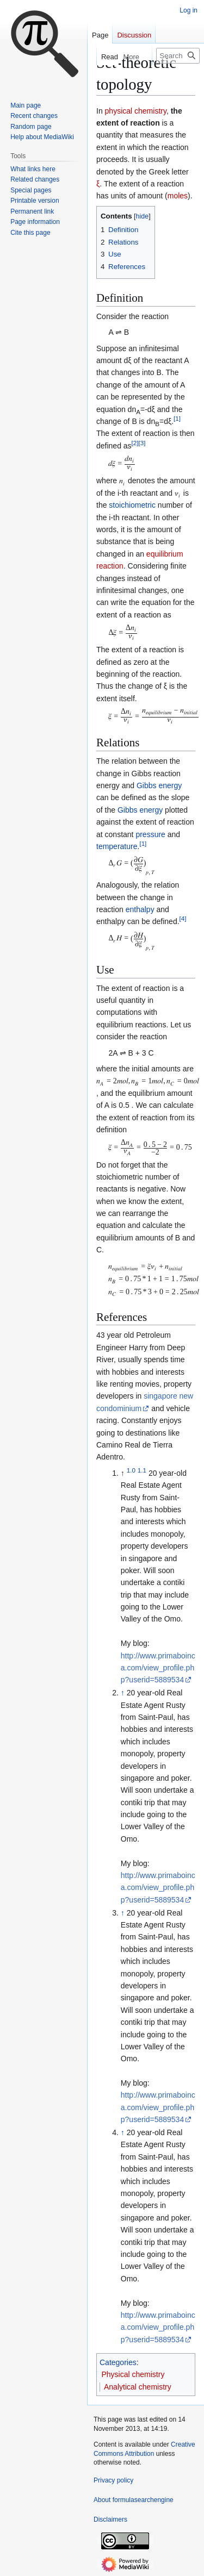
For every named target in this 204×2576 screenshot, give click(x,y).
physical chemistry (135, 111)
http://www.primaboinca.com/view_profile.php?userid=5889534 (158, 1668)
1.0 (131, 1470)
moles (178, 195)
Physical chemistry (133, 2374)
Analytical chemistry (137, 2386)
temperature (116, 846)
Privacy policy (113, 2480)
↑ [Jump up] (123, 1692)
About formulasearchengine (134, 2500)
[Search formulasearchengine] (178, 56)
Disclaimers (110, 2519)
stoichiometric (132, 505)
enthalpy (140, 909)
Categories (118, 2362)
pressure (150, 834)
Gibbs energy (159, 785)
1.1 (142, 1470)
